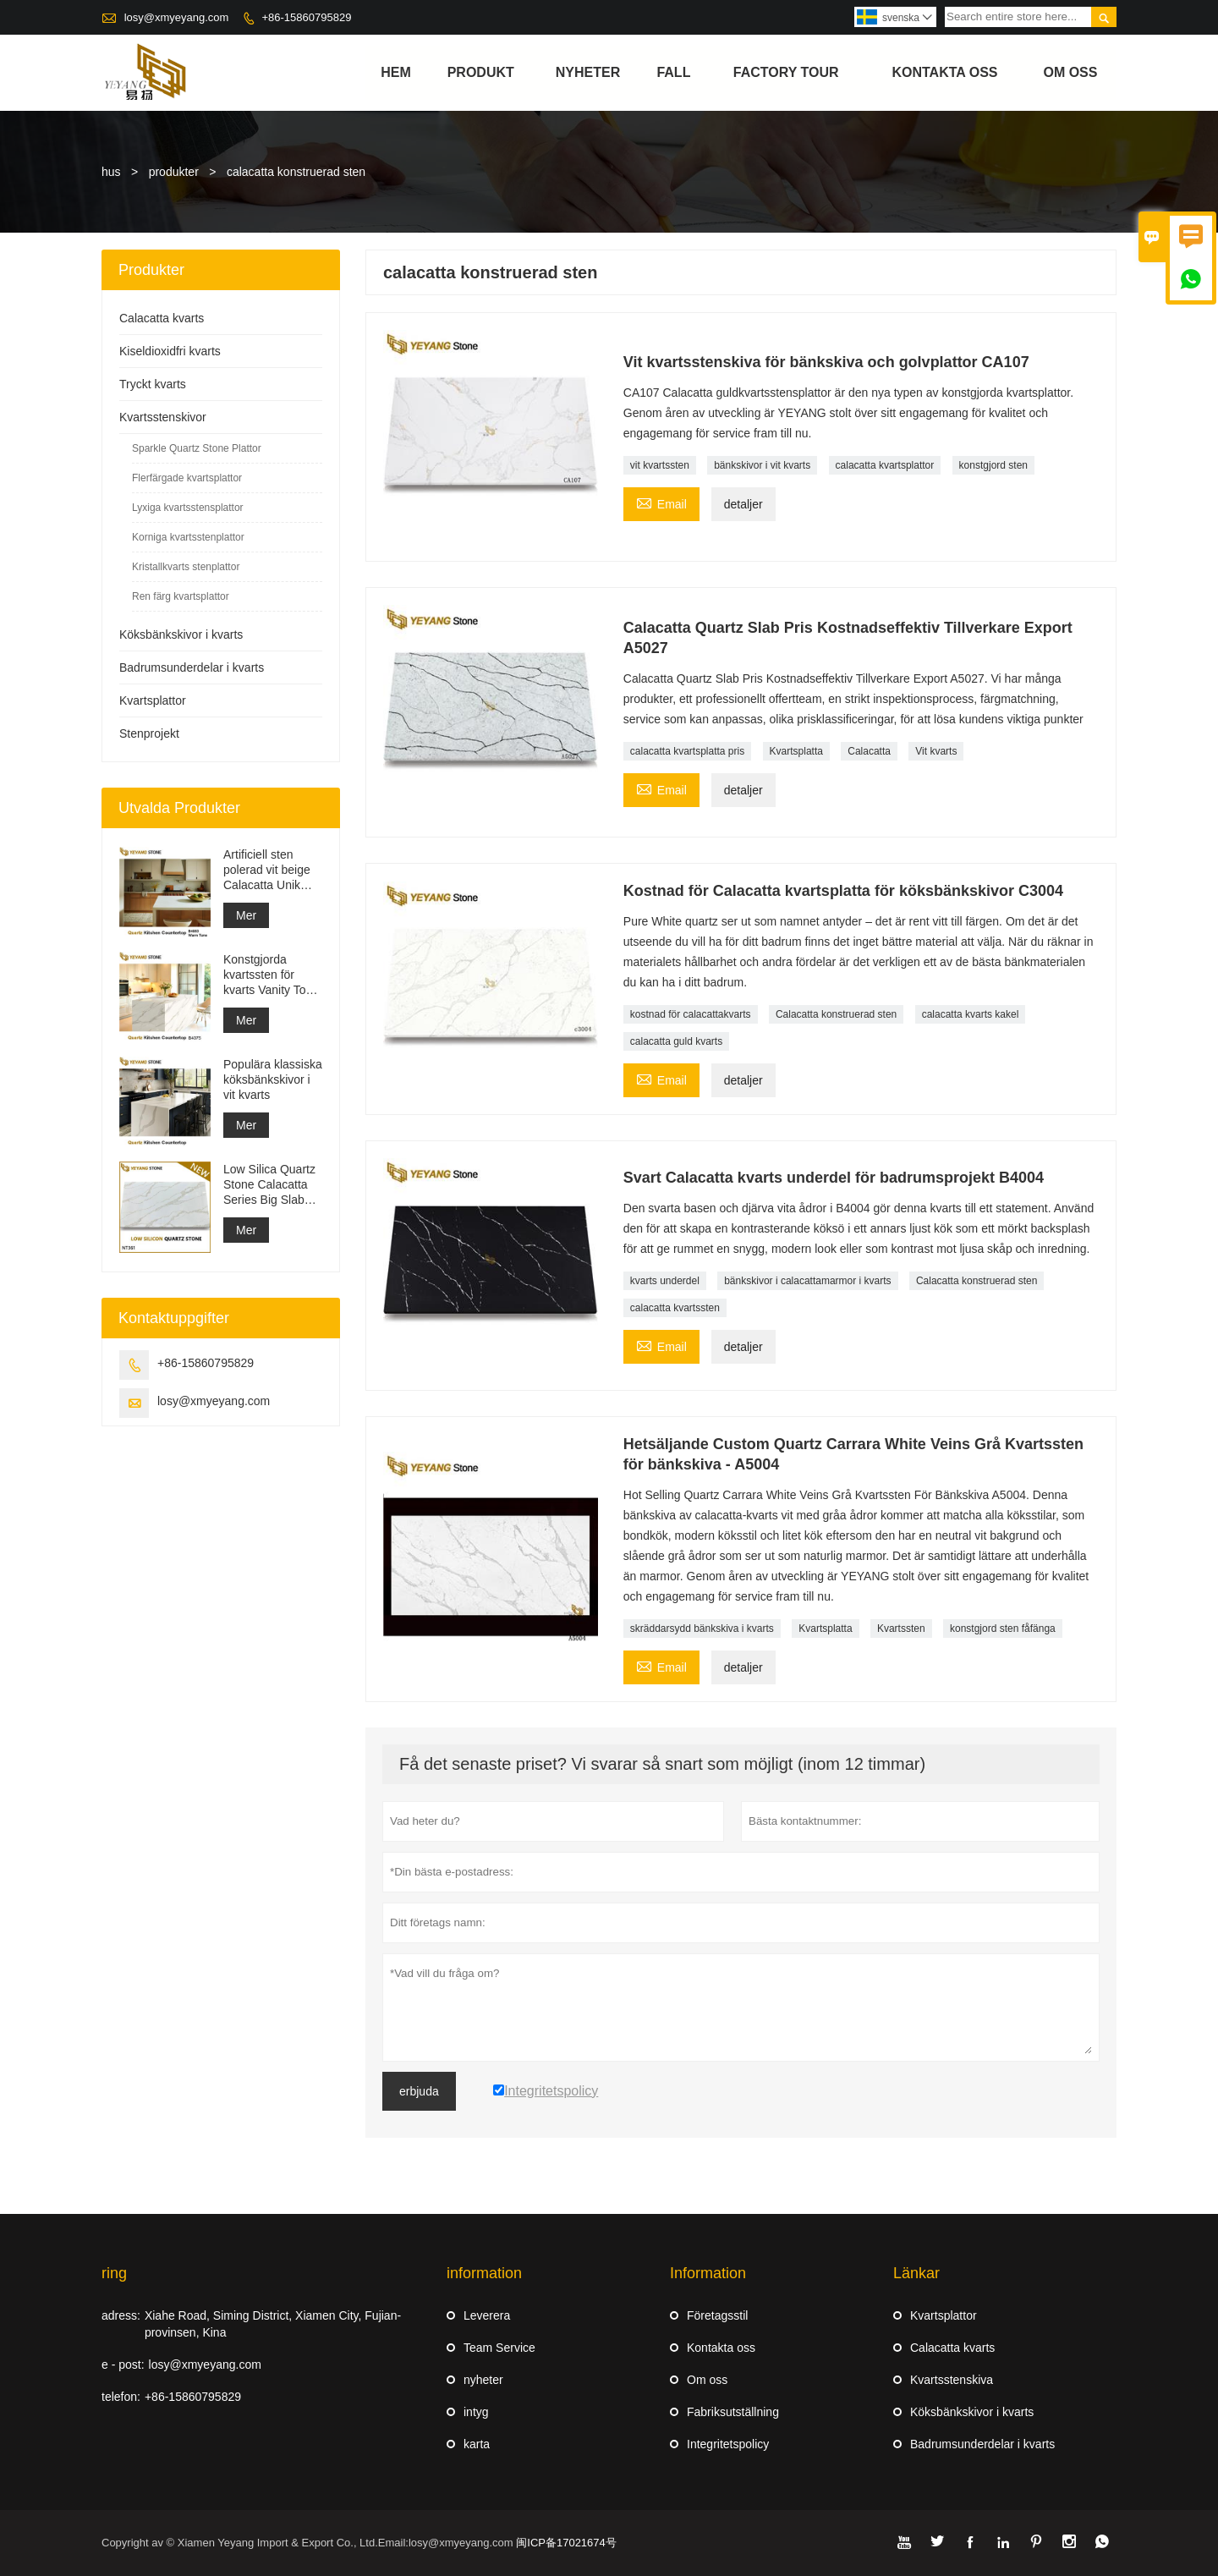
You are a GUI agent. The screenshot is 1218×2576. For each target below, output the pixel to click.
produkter (174, 172)
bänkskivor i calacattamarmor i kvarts (807, 1281)
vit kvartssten (659, 465)
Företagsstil (717, 2315)
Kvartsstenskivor (162, 417)
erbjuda (419, 2091)
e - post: (123, 2364)
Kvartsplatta (796, 751)
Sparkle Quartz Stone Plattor (196, 448)
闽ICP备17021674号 (566, 2542)
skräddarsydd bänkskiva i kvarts (702, 1628)
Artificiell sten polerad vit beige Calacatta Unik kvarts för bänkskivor (266, 870)
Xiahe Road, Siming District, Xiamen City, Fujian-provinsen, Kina (273, 2324)
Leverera (487, 2315)
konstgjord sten (993, 465)
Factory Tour (786, 72)
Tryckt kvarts (152, 384)
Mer (246, 915)
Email (661, 502)
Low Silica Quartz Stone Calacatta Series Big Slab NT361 (269, 1184)
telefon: (121, 2396)
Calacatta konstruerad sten (836, 1014)
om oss (1070, 72)
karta (477, 2444)
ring (114, 2273)
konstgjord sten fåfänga (1003, 1628)
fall (673, 72)
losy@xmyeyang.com (176, 17)
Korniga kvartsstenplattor (188, 537)
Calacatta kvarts (161, 318)
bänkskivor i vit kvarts (762, 465)
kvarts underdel (665, 1281)
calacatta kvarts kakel (970, 1014)
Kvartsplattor (152, 700)
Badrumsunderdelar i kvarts (191, 667)
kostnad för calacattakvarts (690, 1014)
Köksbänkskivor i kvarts (181, 634)
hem (396, 72)
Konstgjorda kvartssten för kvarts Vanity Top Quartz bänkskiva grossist (269, 975)
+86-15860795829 (306, 17)
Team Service (499, 2347)
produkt (480, 72)
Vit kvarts (936, 751)
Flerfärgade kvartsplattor (187, 478)
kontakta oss (945, 72)
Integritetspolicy (728, 2444)
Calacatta (869, 751)
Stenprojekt (149, 733)
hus (111, 172)
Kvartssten (901, 1628)
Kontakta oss (721, 2347)
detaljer (743, 504)
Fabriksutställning (733, 2412)
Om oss (707, 2380)
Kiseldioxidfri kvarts (170, 351)
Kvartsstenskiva (951, 2380)
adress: (121, 2315)
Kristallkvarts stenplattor (185, 567)
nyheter (588, 72)
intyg (476, 2412)
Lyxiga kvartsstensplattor (188, 508)
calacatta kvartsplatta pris (687, 751)
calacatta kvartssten (675, 1308)
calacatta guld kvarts (676, 1041)
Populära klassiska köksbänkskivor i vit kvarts (272, 1079)
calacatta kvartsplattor (885, 465)
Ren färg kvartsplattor (180, 596)
